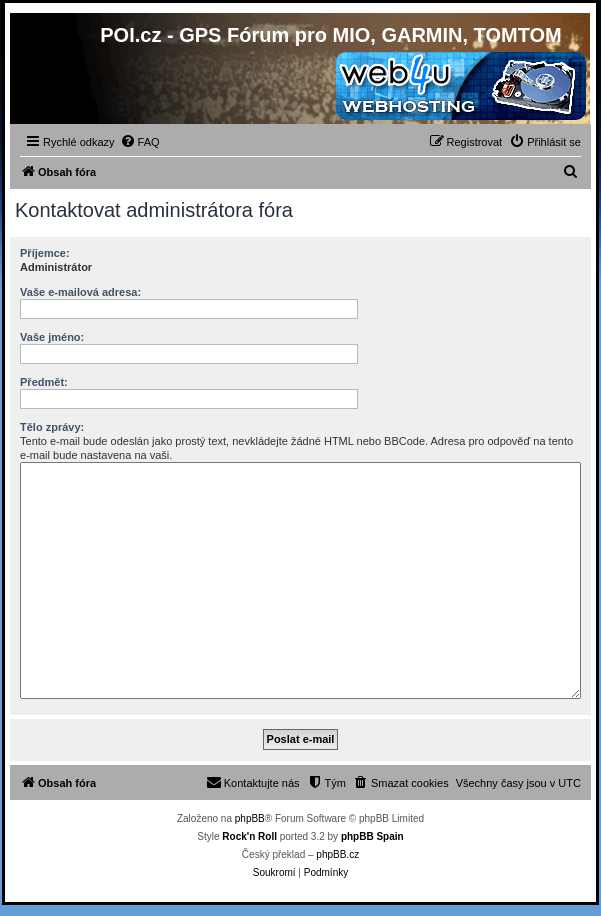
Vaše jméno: (52, 337)
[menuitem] (140, 142)
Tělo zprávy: (52, 427)
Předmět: (44, 382)
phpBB (250, 818)
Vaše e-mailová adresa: (80, 292)
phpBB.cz (337, 854)
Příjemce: (45, 253)
